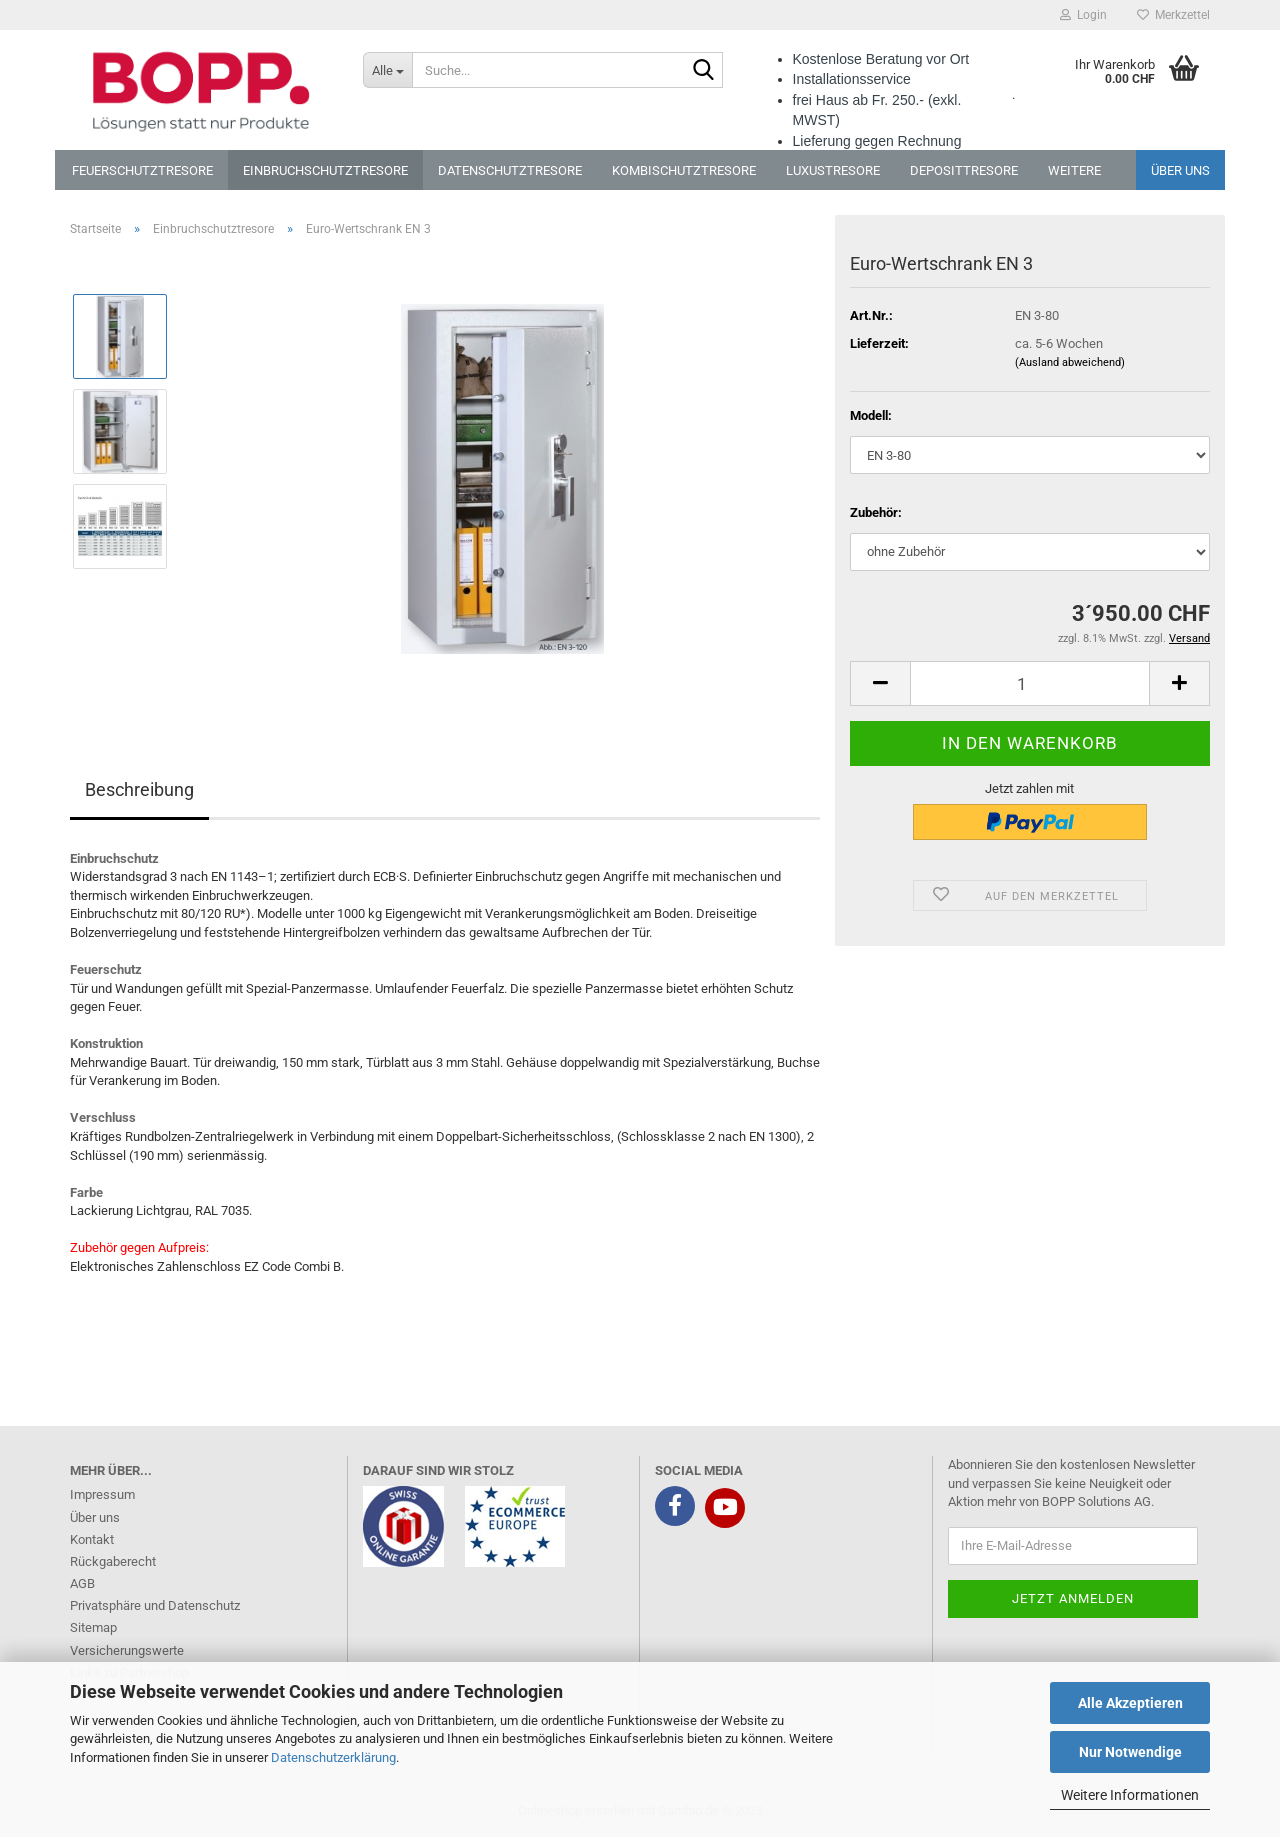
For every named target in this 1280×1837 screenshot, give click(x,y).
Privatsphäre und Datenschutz (155, 1605)
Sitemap (93, 1627)
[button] (880, 683)
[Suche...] (387, 70)
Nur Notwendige (1130, 1752)
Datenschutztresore (510, 170)
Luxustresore (833, 170)
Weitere (1074, 170)
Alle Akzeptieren (1130, 1703)
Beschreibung (139, 789)
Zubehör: (876, 512)
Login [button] (1083, 15)
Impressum (102, 1494)
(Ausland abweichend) (1070, 362)
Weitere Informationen (1130, 1795)
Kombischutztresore (684, 170)
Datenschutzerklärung (333, 1757)
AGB (82, 1583)
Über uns (1180, 170)
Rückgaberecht (113, 1561)
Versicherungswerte (127, 1650)
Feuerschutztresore (142, 170)
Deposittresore (964, 170)
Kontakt (92, 1539)
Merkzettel (1173, 15)
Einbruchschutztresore (325, 170)
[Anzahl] (1030, 683)
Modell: (871, 415)
